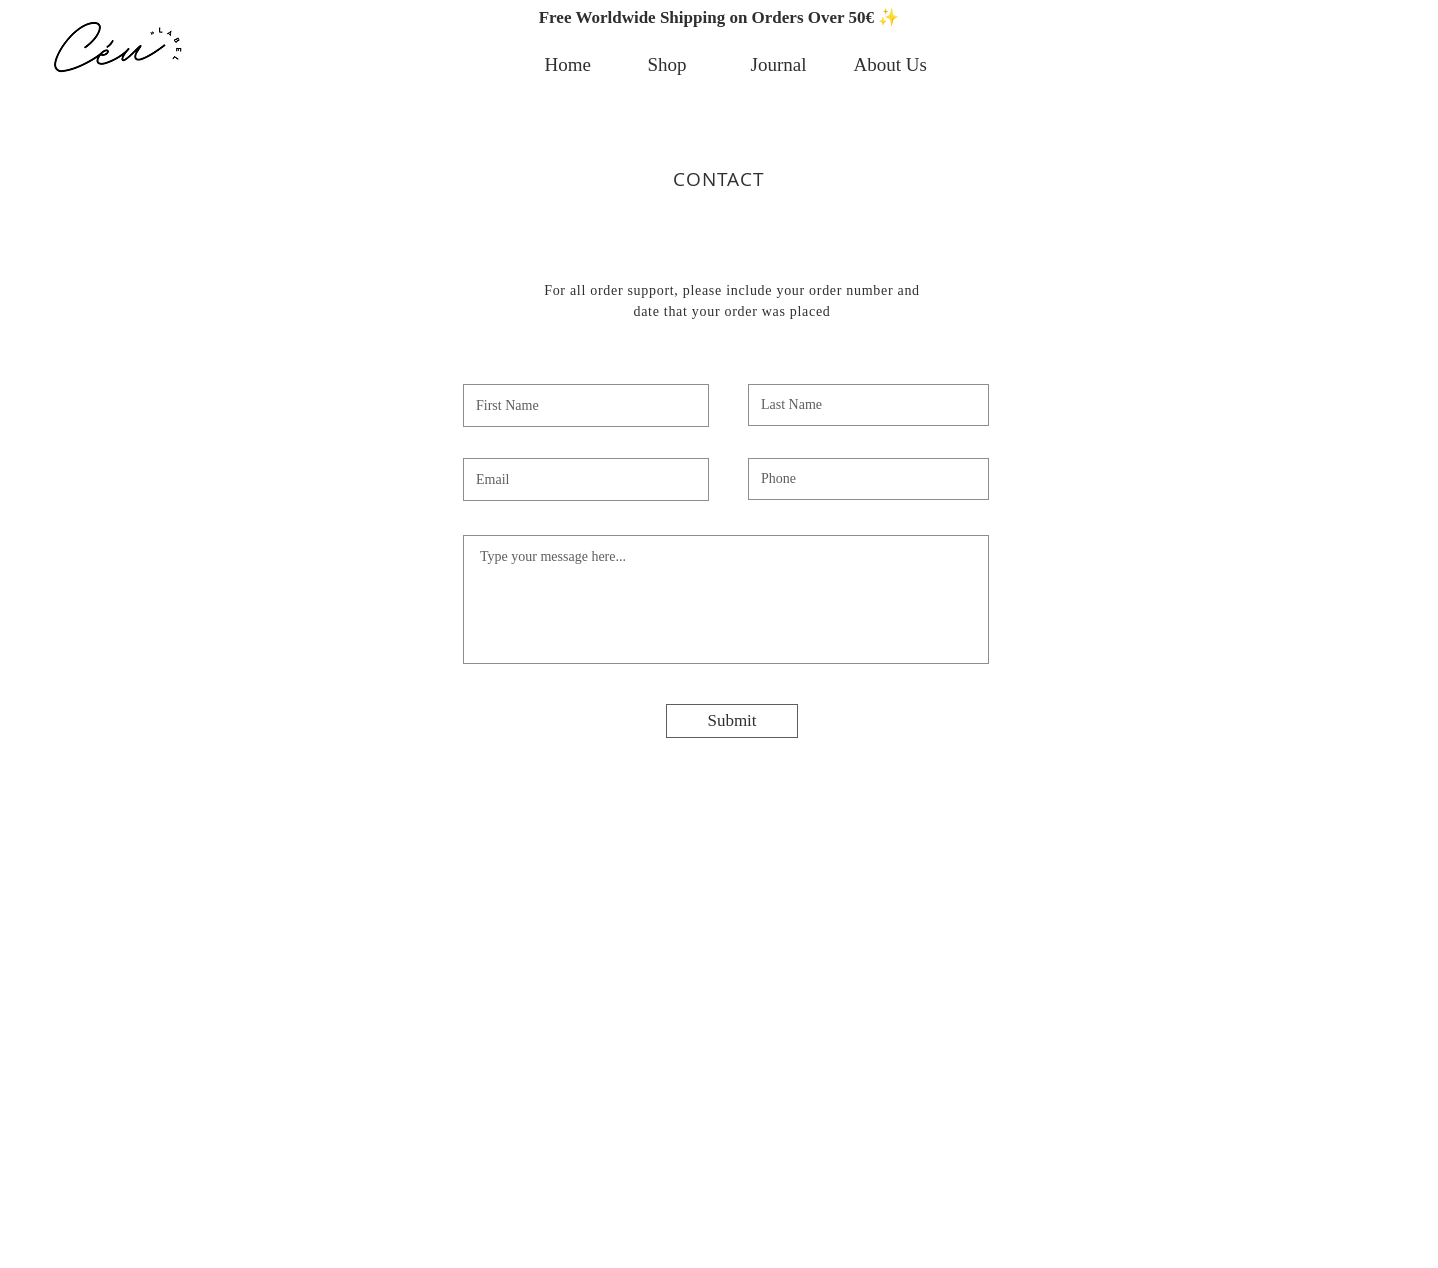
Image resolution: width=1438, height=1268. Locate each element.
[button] (719, 18)
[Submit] (732, 721)
